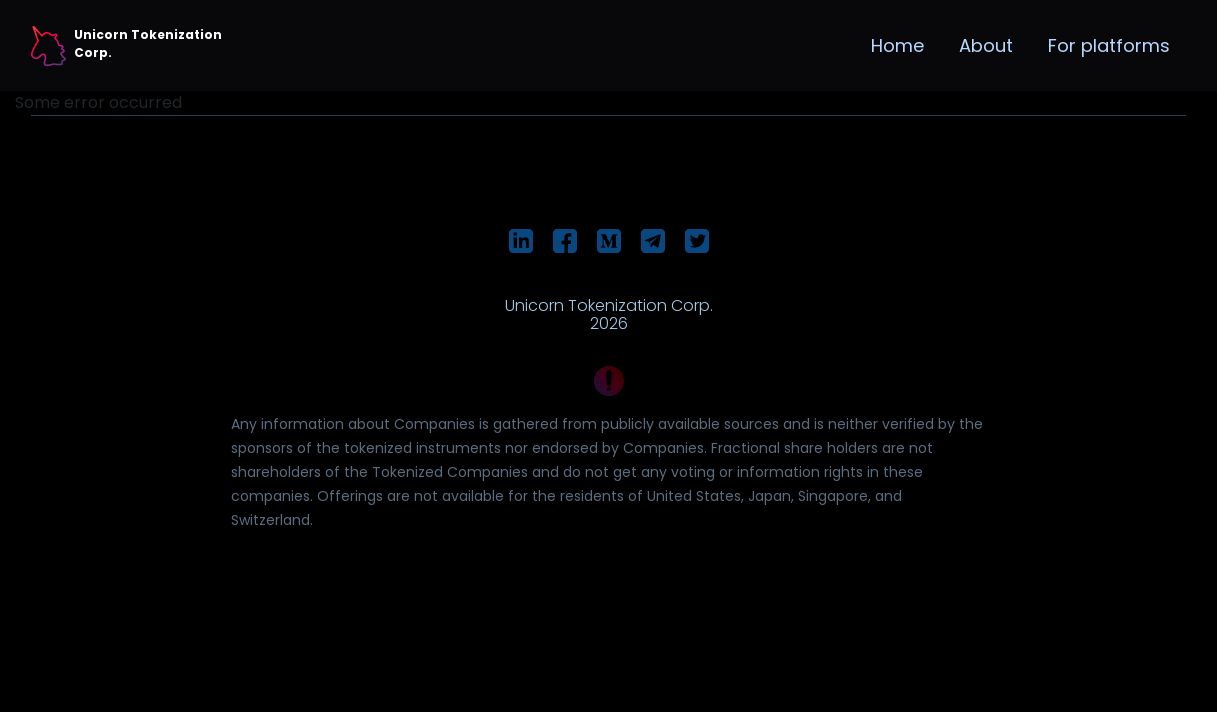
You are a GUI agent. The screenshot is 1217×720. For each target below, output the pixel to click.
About (986, 45)
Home (897, 45)
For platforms (1109, 45)
